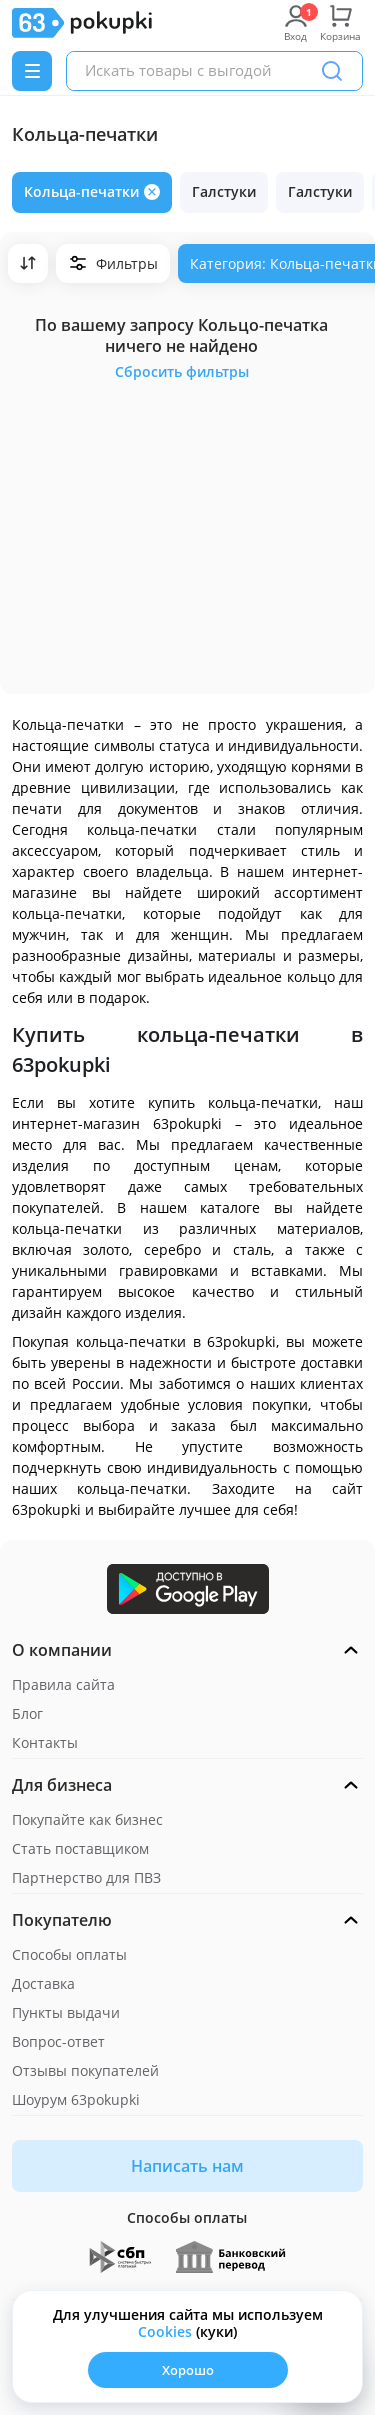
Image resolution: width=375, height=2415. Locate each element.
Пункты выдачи (66, 2012)
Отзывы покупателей (85, 2070)
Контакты (45, 1742)
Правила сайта (63, 1684)
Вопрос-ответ (58, 2041)
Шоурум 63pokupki (76, 2099)
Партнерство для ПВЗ (86, 1877)
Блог (27, 1713)
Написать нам (187, 2166)
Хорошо (188, 2370)
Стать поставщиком (80, 1848)
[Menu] (32, 71)
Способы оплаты (69, 1954)
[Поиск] (332, 71)
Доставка (43, 1983)
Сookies (165, 2331)
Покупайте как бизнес (87, 1819)
